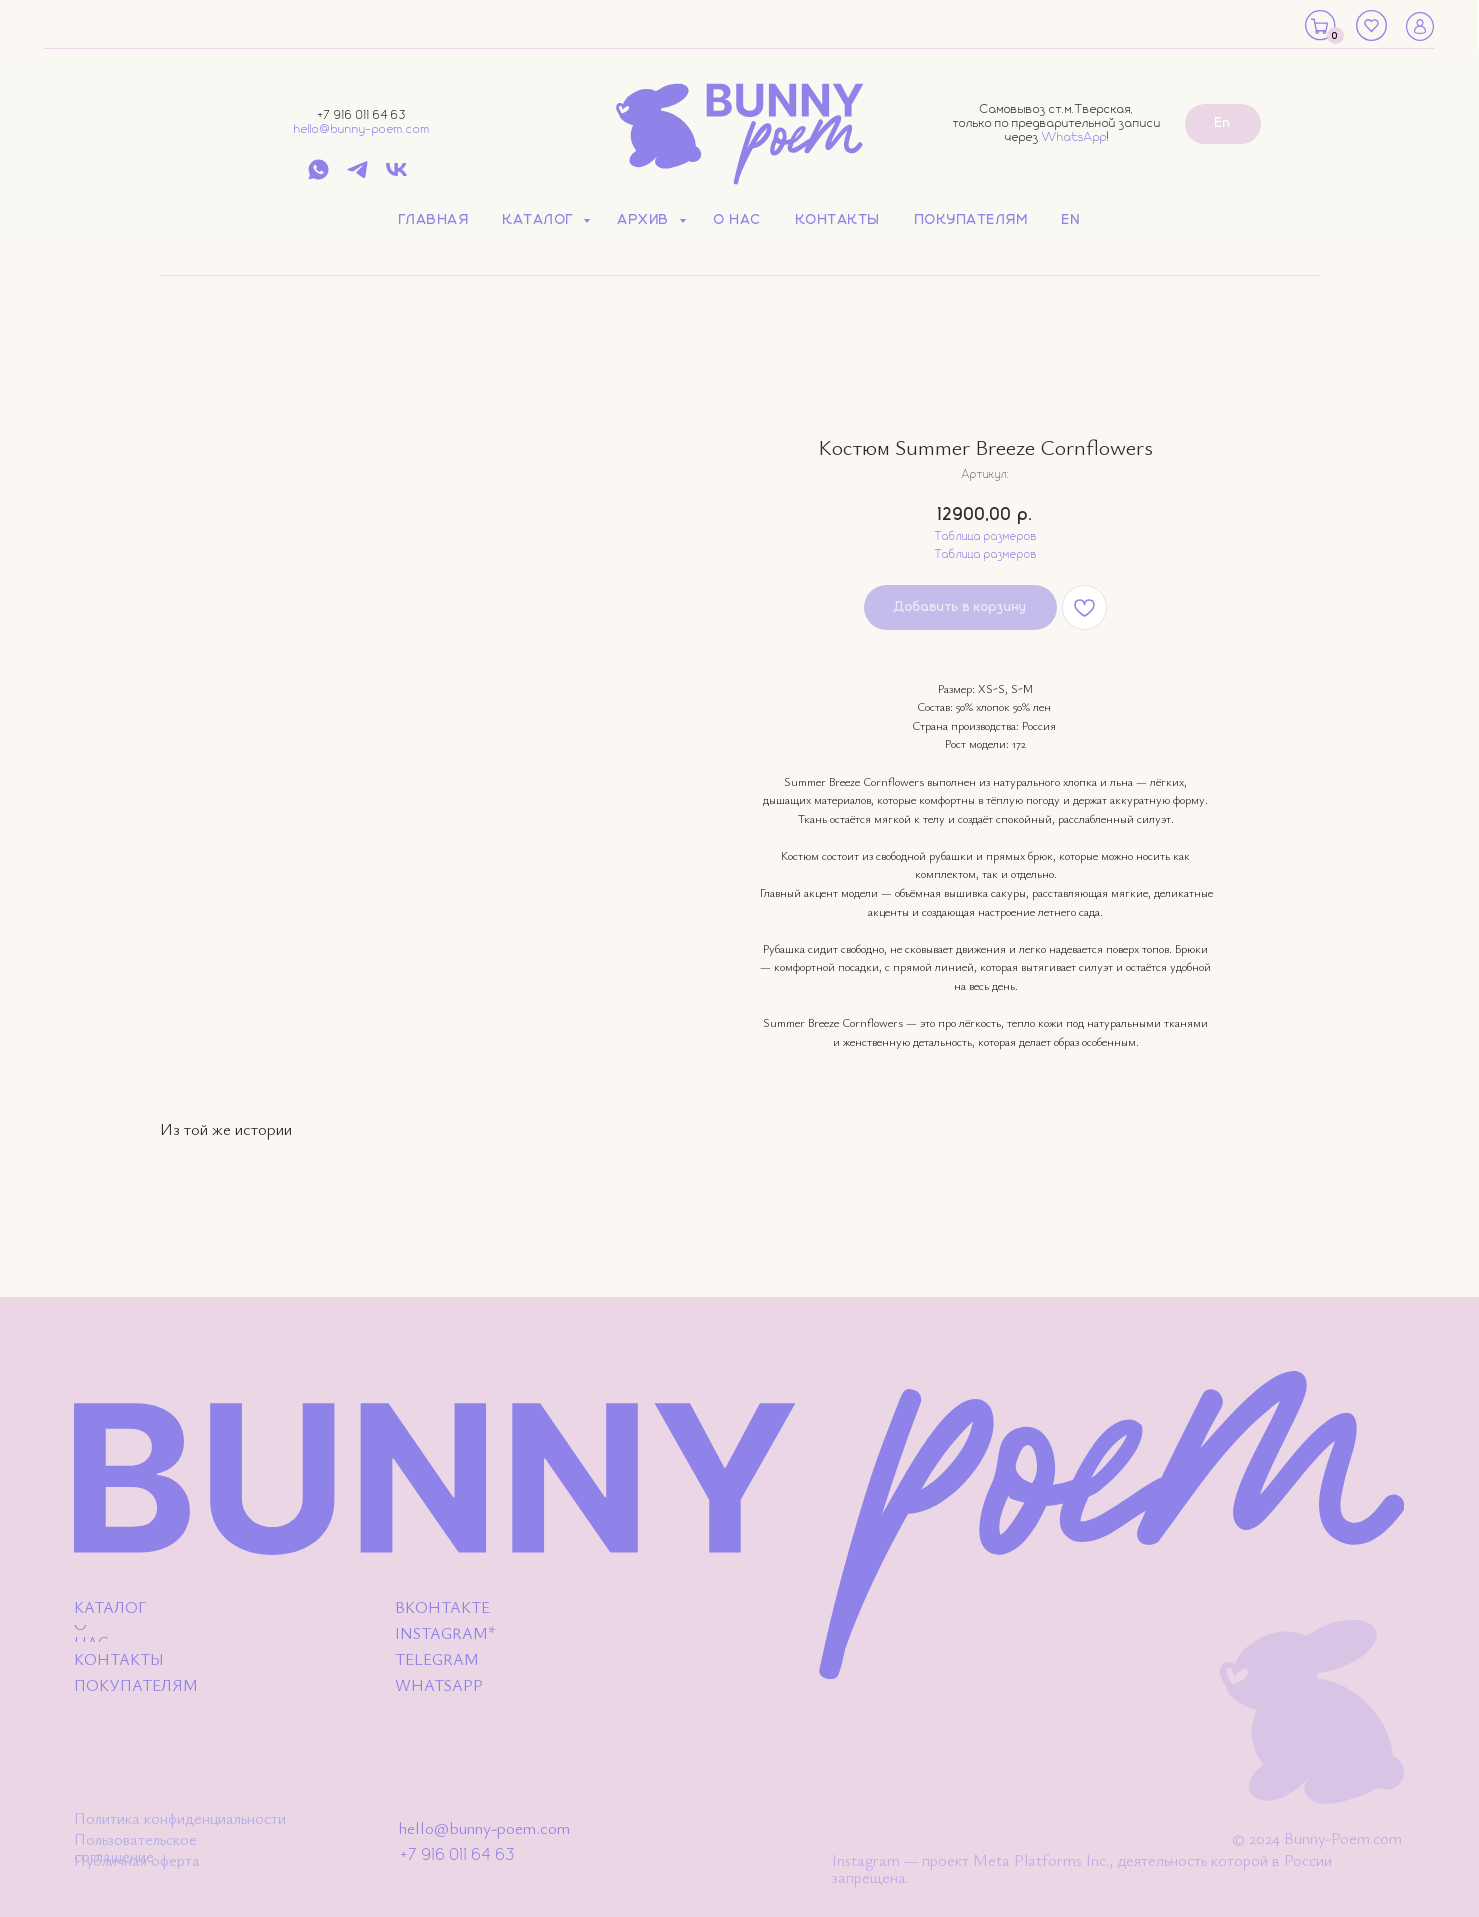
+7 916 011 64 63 (362, 115)
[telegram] (357, 176)
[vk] (396, 176)
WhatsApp (1074, 137)
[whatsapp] (318, 176)
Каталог (540, 220)
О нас (738, 220)
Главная (434, 220)
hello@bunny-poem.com (362, 129)
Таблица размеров (986, 537)
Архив (646, 220)
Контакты (838, 220)
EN (1071, 220)
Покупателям (972, 220)
